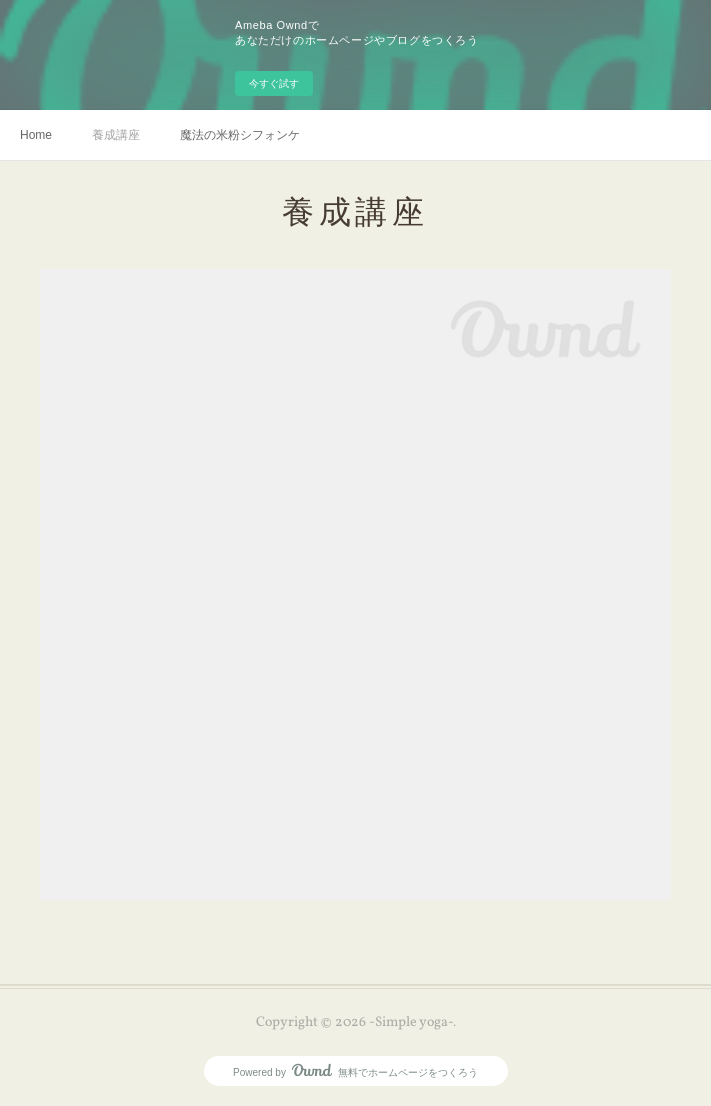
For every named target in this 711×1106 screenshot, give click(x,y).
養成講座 (116, 135)
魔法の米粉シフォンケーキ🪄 (240, 135)
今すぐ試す (274, 83)
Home (36, 135)
